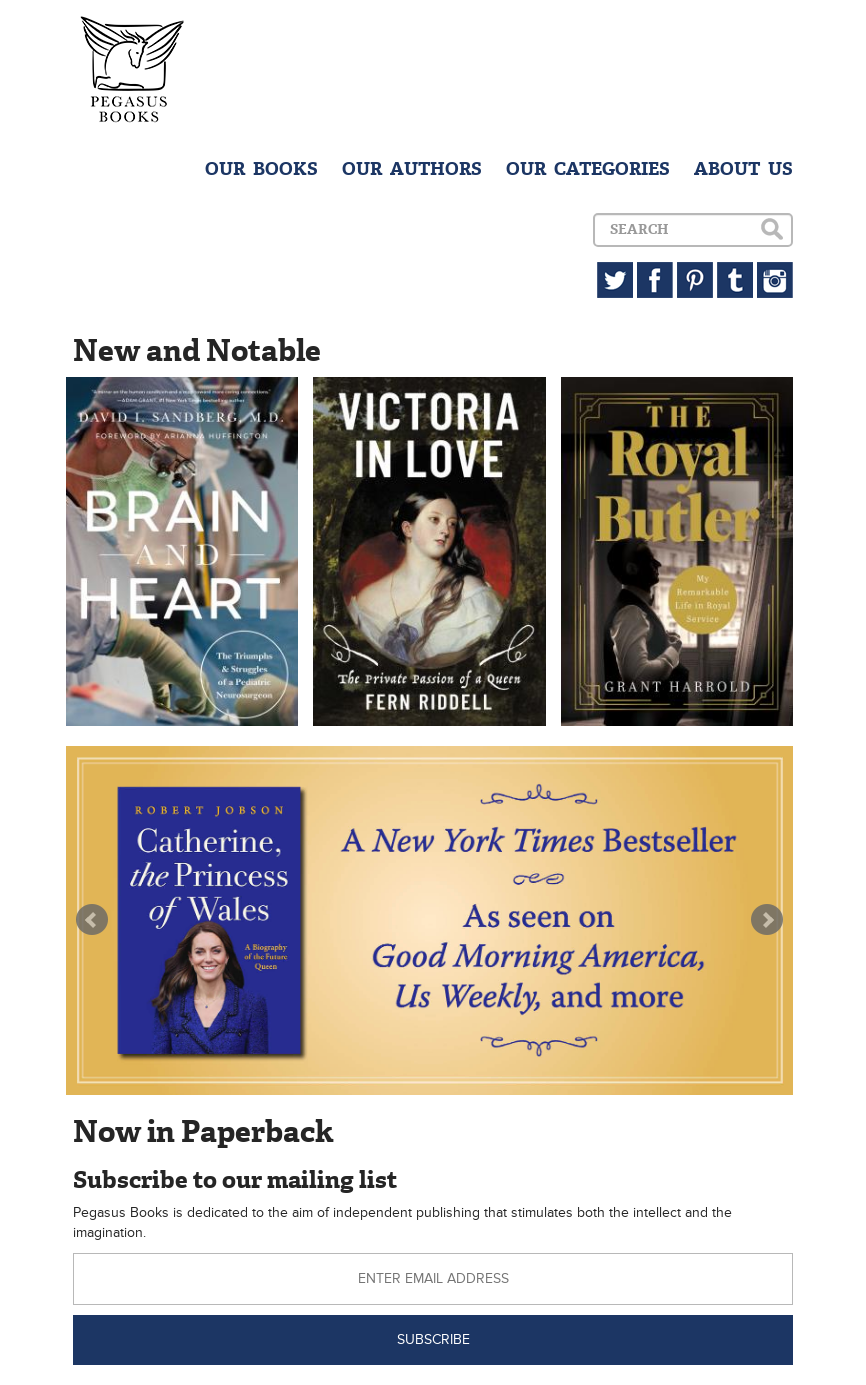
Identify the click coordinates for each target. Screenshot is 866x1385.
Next (767, 920)
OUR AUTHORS (412, 169)
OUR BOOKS (261, 169)
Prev (92, 920)
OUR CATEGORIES (588, 169)
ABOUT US (743, 169)
